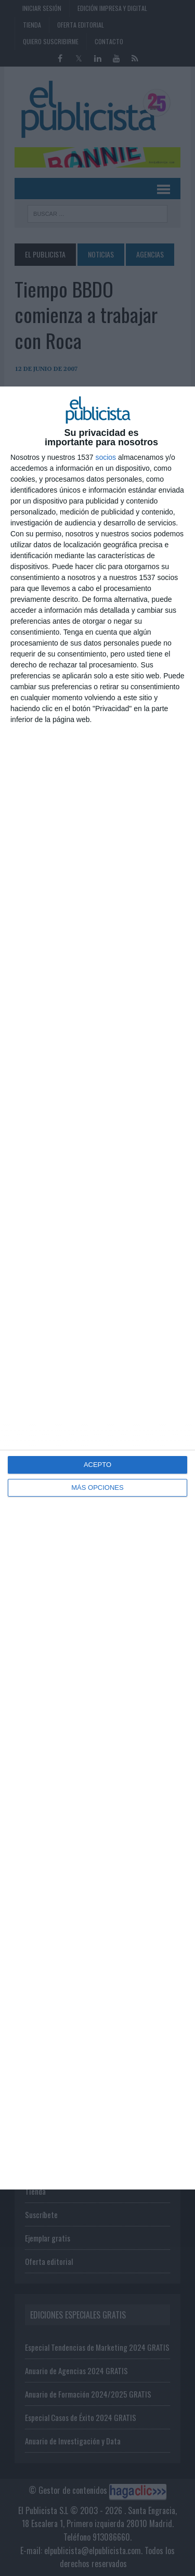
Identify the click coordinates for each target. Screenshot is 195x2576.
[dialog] (97, 1288)
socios (105, 457)
